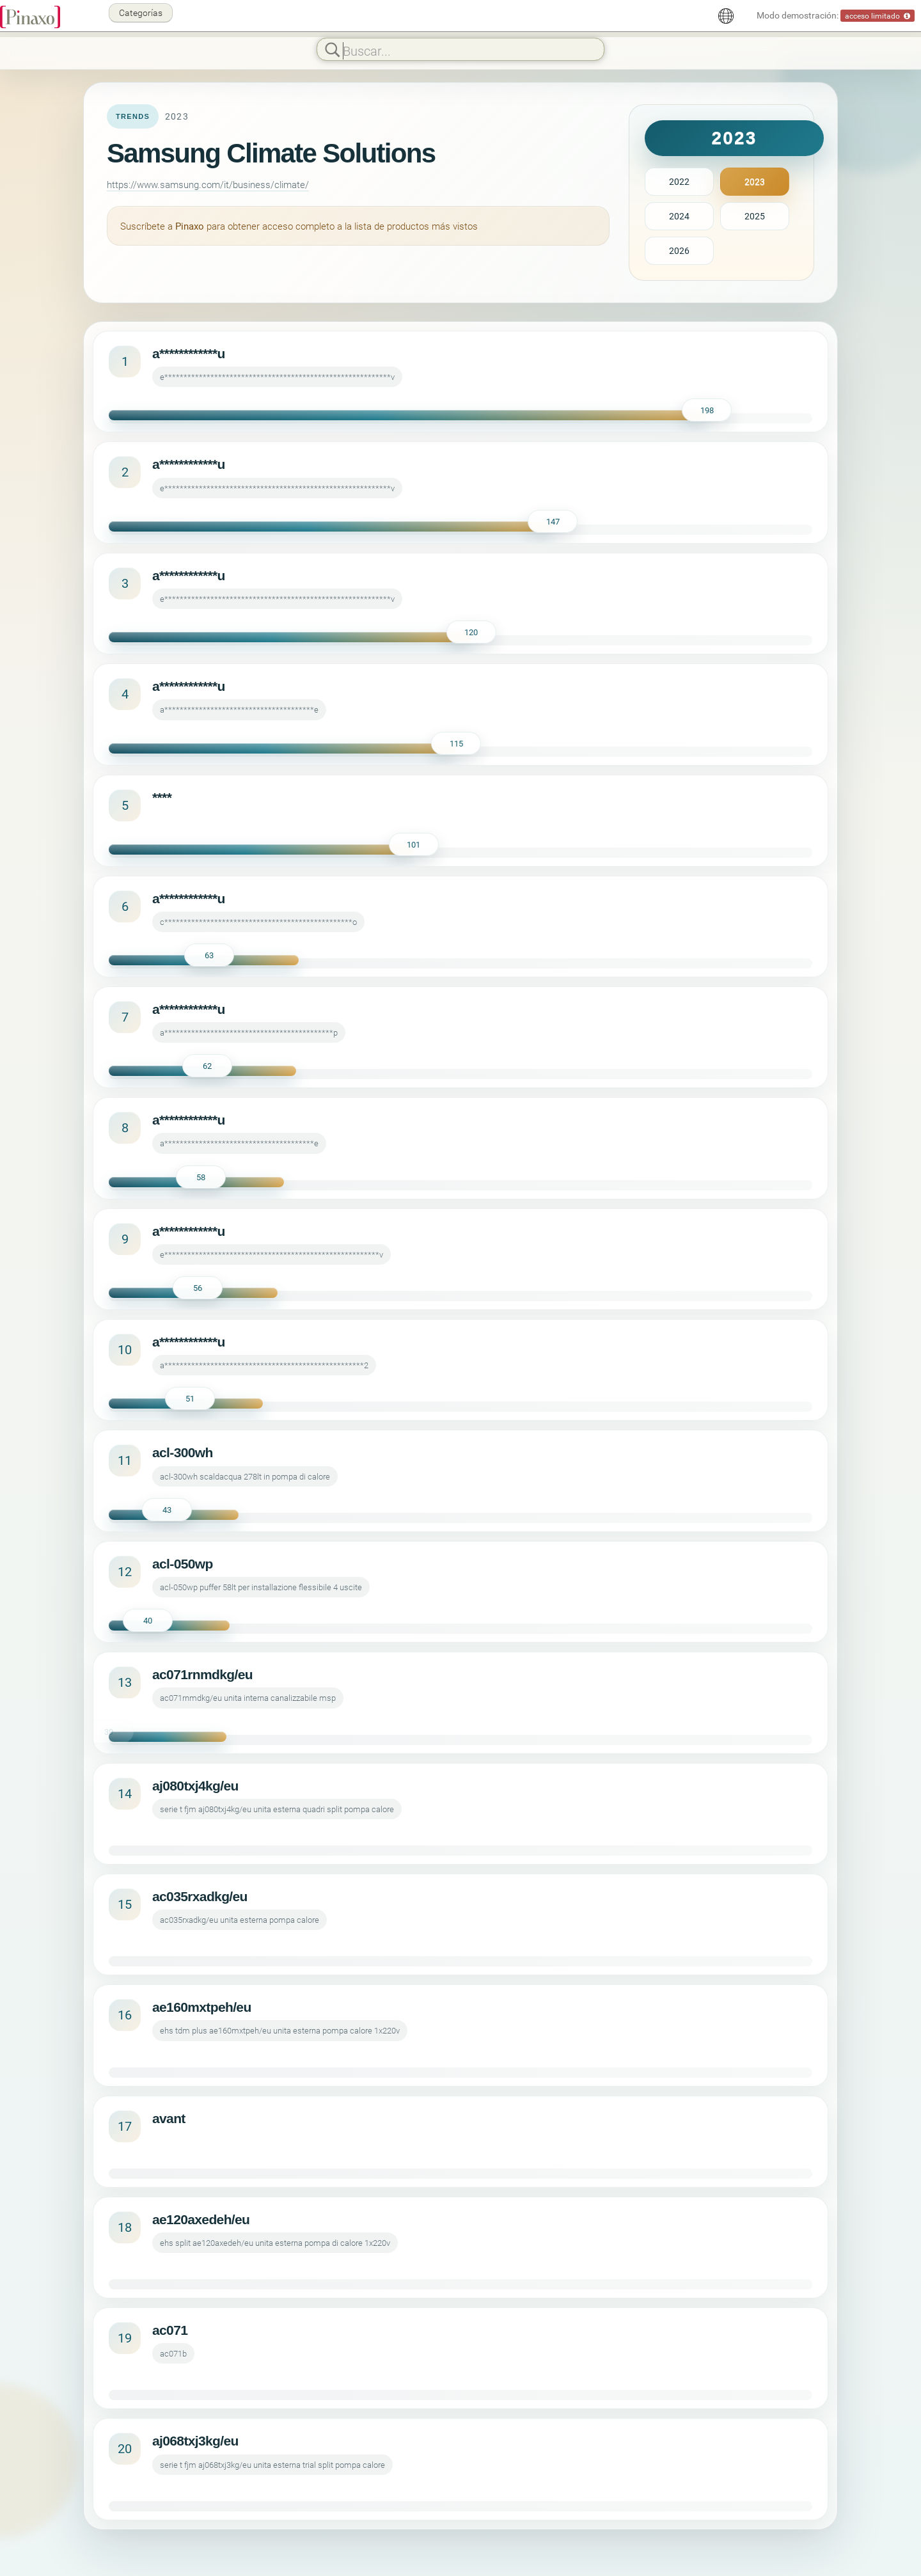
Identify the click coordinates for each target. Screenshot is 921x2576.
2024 (679, 216)
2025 (754, 216)
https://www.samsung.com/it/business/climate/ (208, 184)
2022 (679, 181)
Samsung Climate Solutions (271, 153)
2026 (679, 250)
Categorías (140, 12)
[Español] (725, 16)
